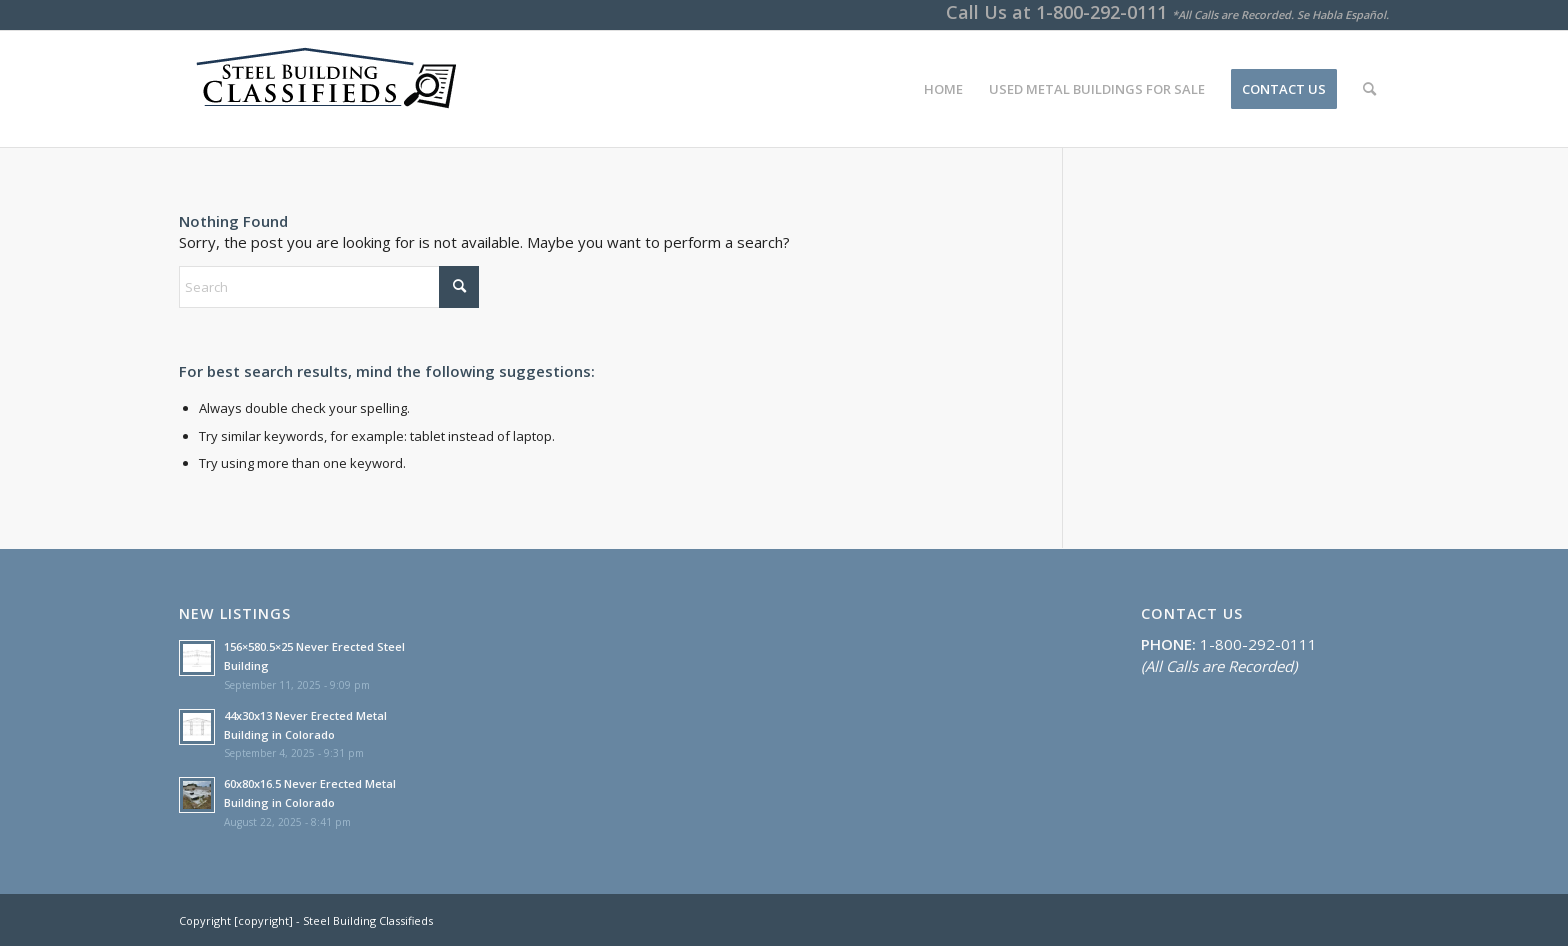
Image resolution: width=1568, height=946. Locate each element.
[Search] (1369, 89)
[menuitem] (943, 89)
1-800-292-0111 (1101, 12)
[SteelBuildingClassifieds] (323, 89)
